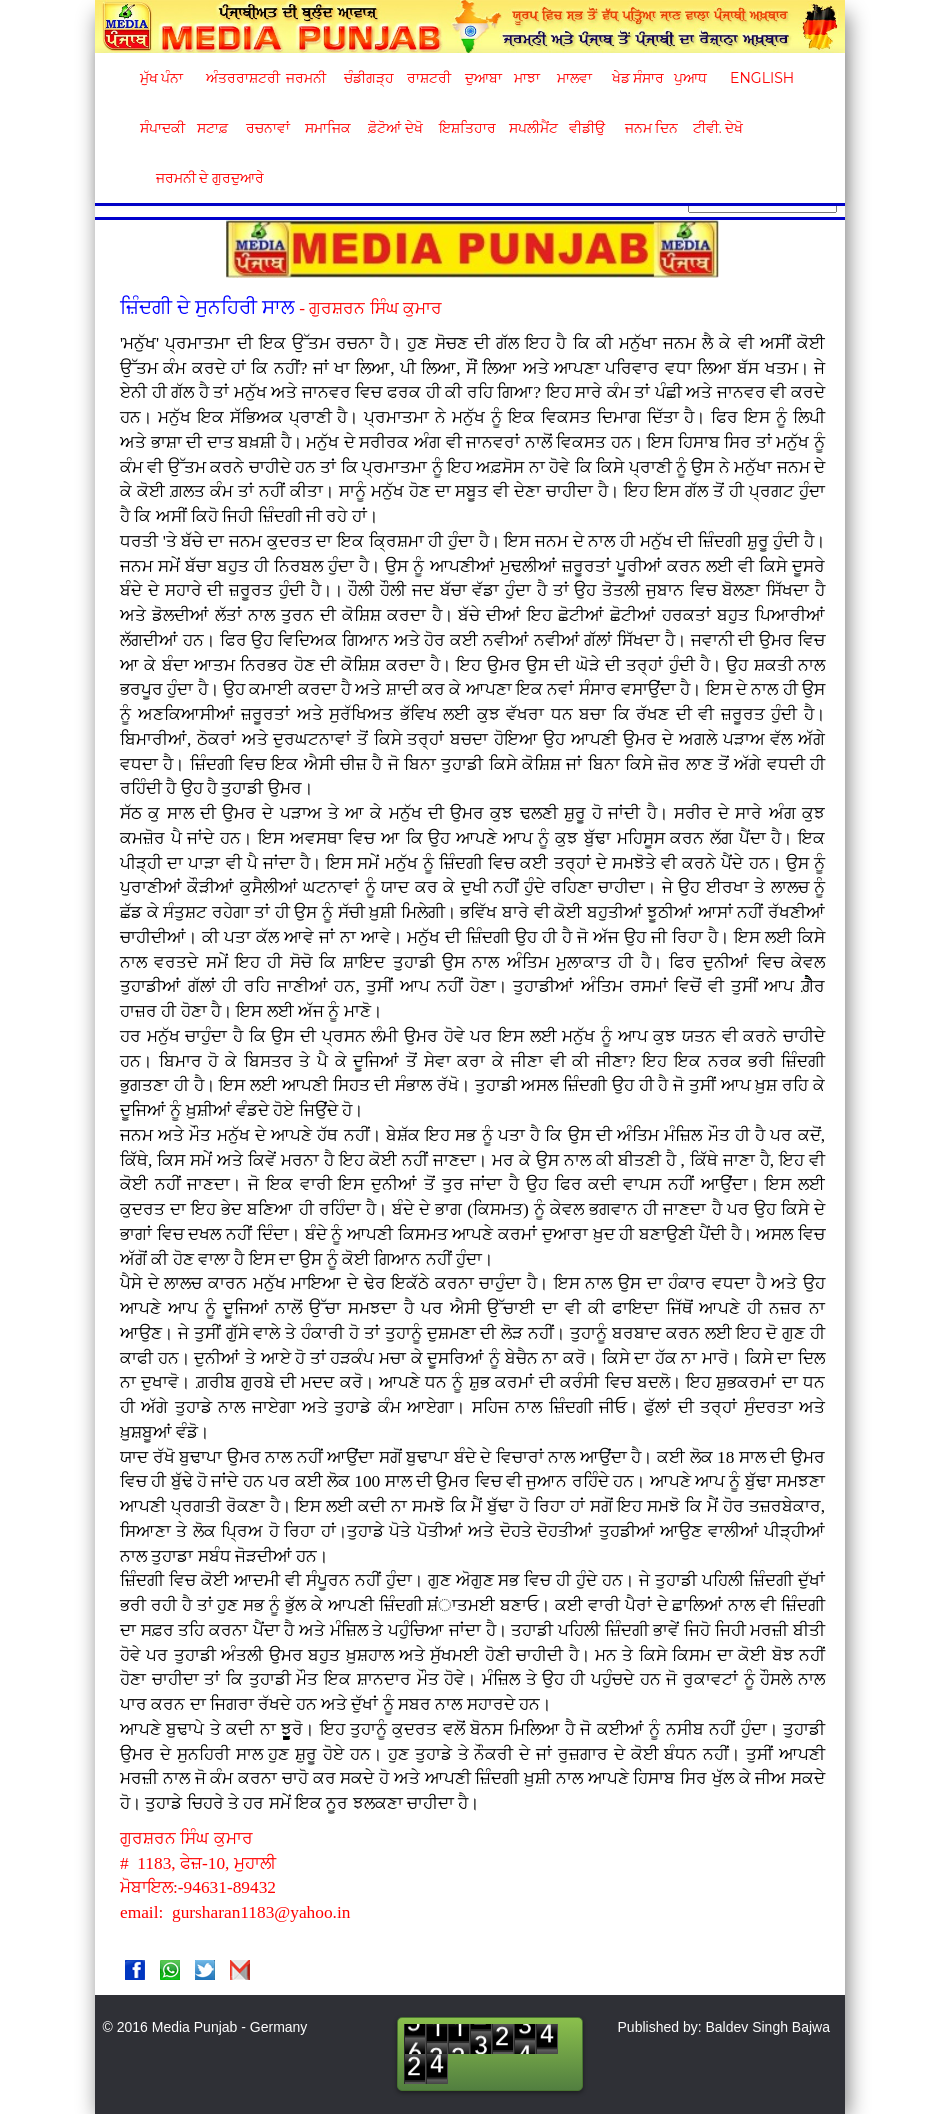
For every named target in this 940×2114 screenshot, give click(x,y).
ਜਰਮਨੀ (306, 78)
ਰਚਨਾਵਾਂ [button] (268, 128)
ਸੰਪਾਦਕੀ (162, 128)
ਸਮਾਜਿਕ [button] (328, 128)
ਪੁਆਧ (690, 78)
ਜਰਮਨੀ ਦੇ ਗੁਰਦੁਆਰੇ (202, 178)
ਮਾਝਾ (527, 78)
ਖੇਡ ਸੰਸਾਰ (637, 78)
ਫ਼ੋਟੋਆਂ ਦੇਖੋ (394, 128)
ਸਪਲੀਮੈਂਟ (533, 128)
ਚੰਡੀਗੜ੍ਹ (368, 78)
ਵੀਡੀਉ (587, 128)
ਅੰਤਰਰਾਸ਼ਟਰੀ (239, 78)
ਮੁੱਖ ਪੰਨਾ (162, 78)
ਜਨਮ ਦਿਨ (651, 128)
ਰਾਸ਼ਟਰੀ (429, 78)
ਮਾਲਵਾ (574, 78)
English (759, 78)
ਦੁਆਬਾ (483, 78)
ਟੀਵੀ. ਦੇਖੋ (717, 128)
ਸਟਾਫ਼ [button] (212, 128)
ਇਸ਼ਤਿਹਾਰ (466, 128)
